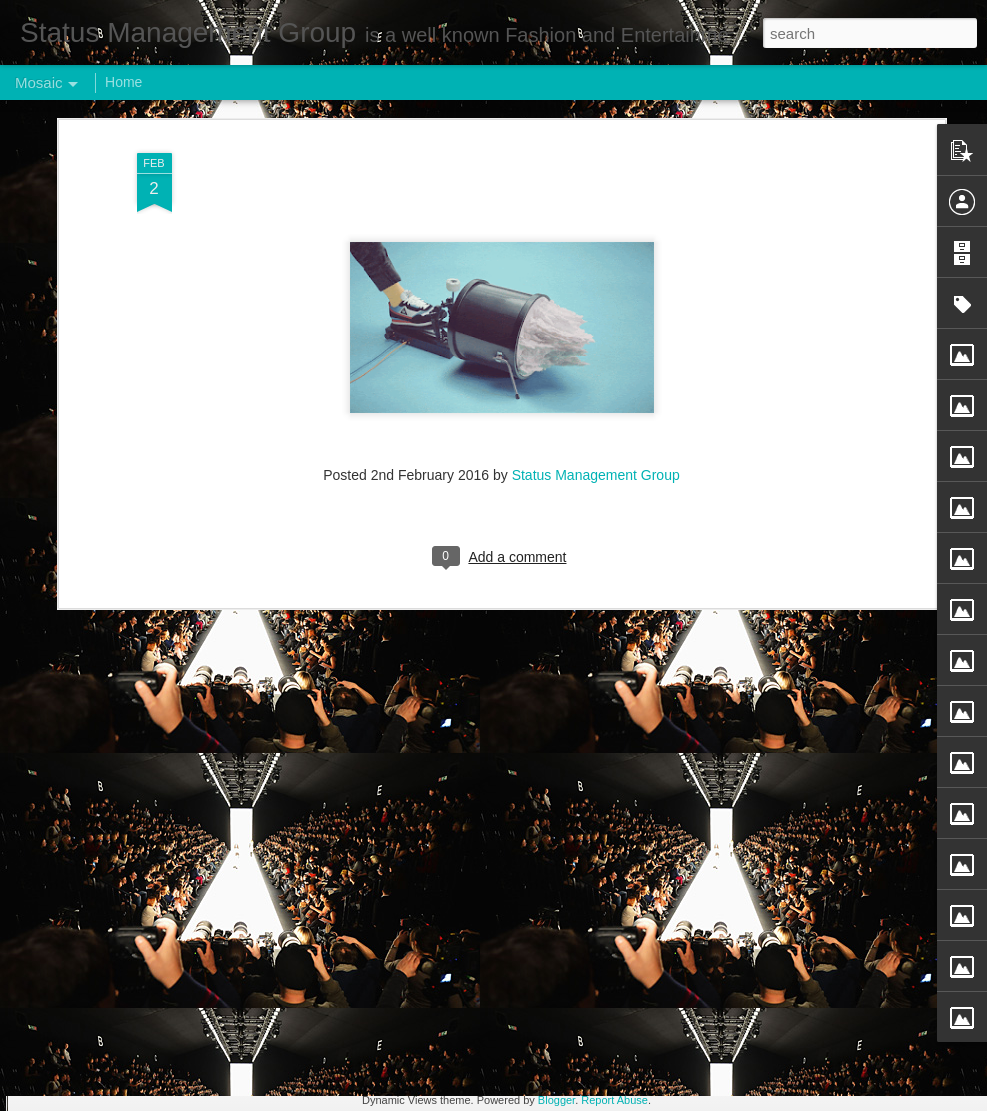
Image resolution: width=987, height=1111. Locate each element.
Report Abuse (614, 1100)
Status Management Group (596, 211)
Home (123, 82)
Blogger (556, 1100)
